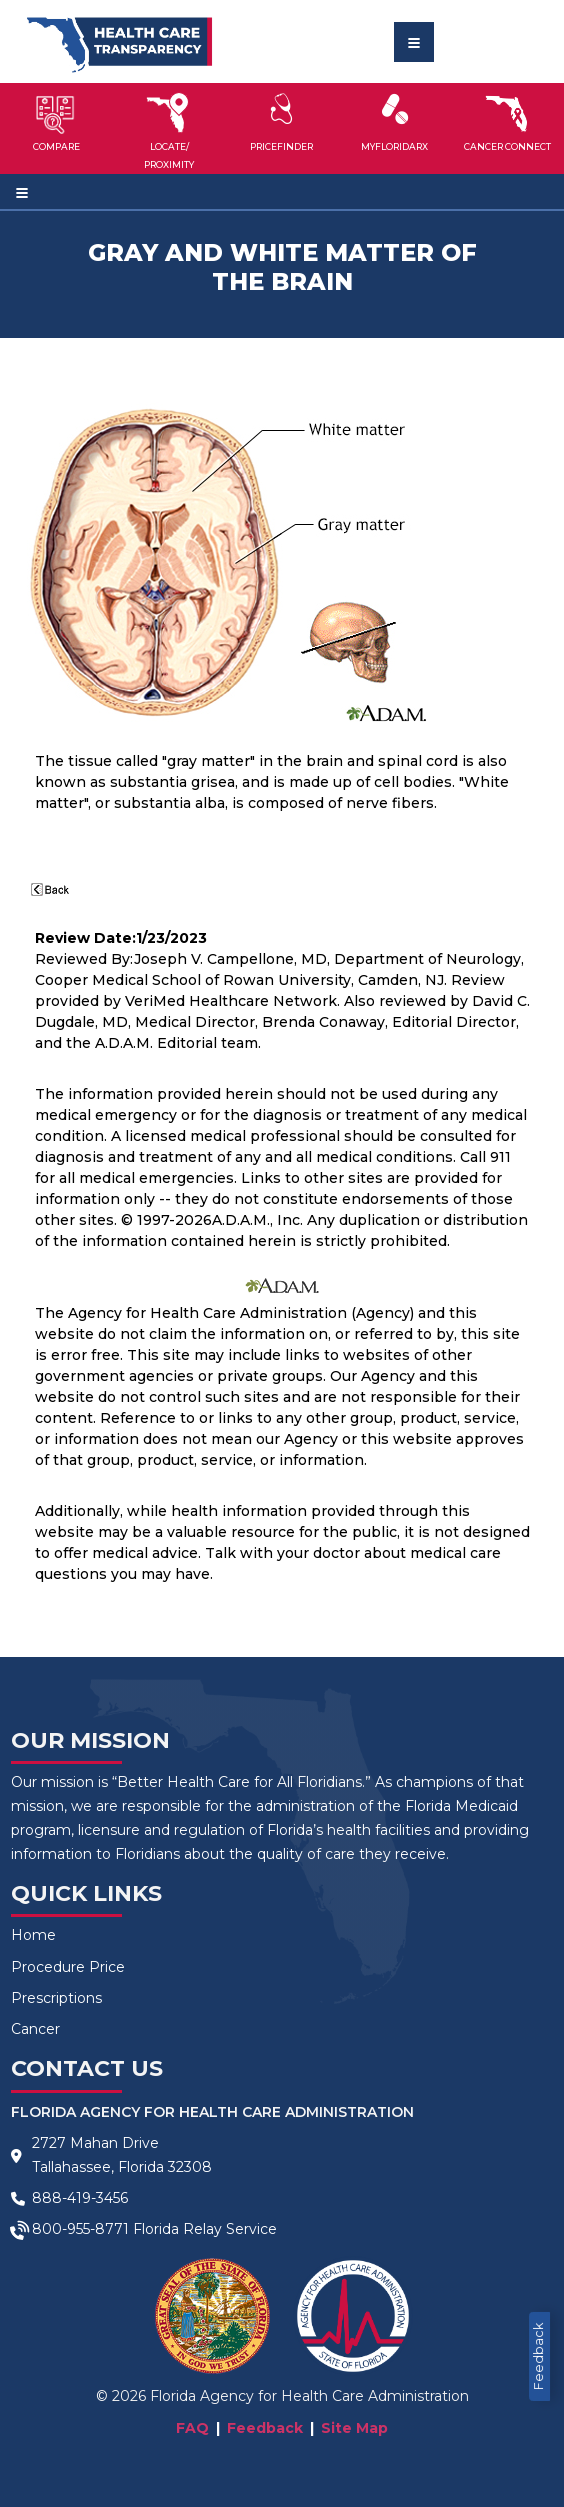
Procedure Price (68, 1967)
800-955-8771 (80, 2229)
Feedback (538, 2356)
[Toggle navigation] (414, 42)
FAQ (192, 2428)
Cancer (35, 2029)
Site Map (354, 2428)
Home (33, 1935)
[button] (56, 128)
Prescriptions (56, 1998)
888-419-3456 (80, 2198)
